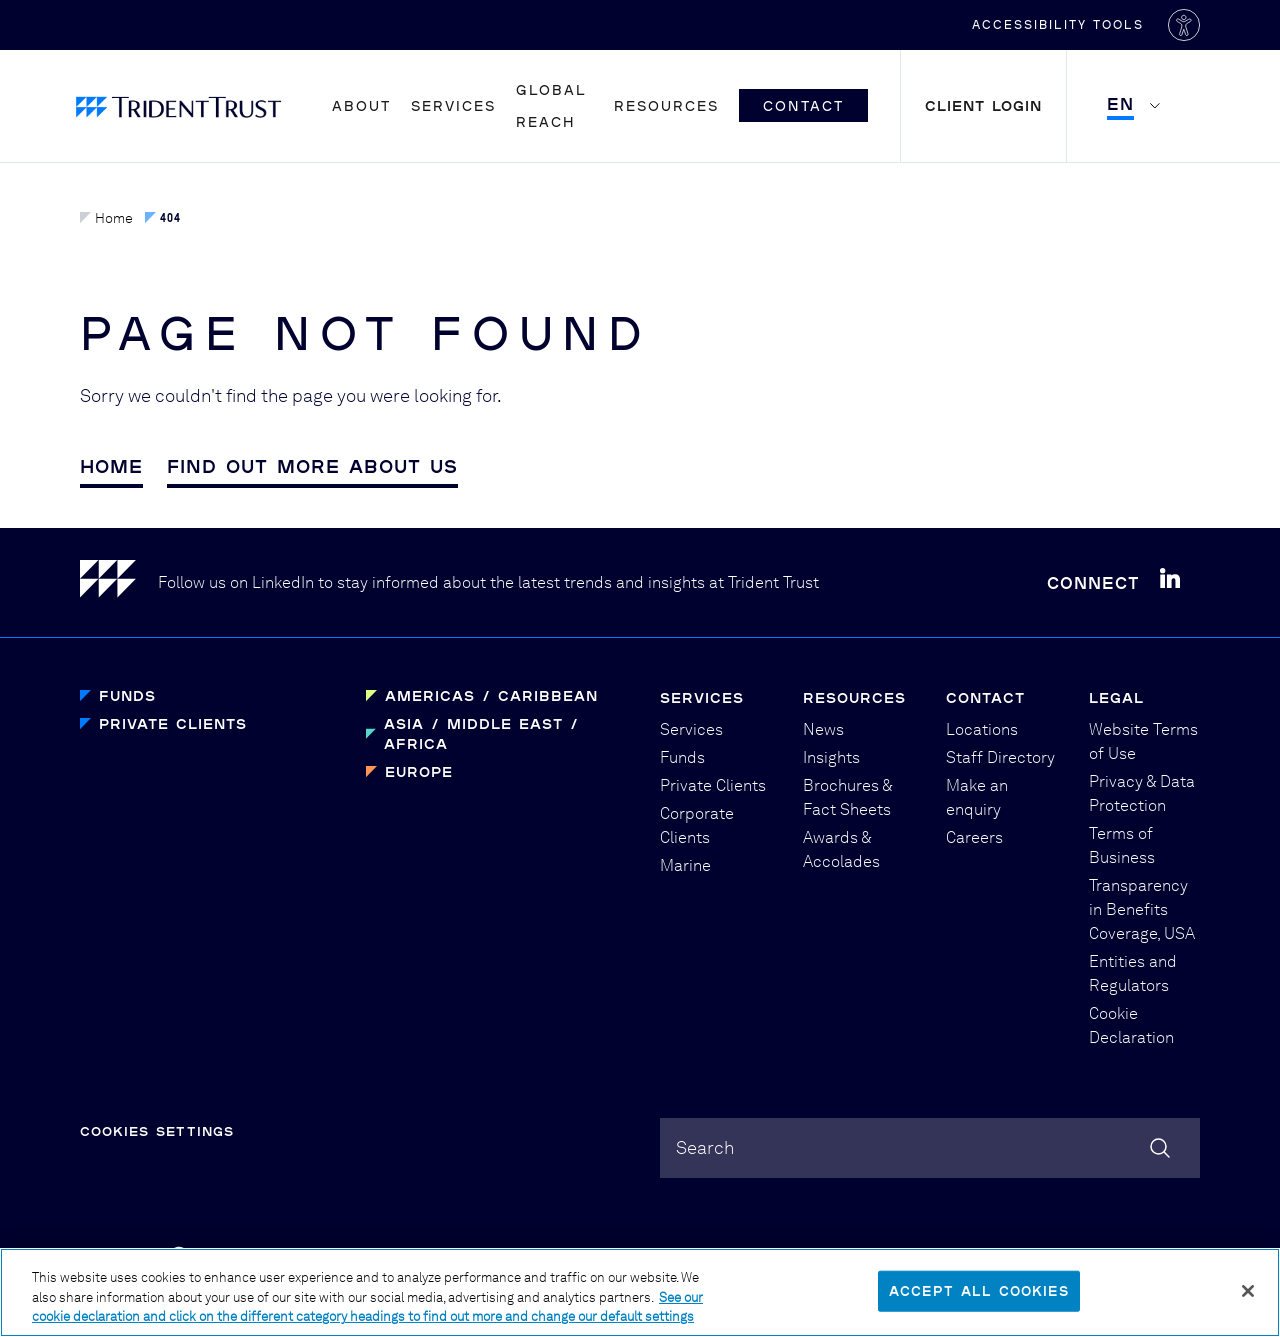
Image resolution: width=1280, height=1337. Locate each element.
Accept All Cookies (979, 1301)
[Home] (119, 582)
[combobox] (930, 1148)
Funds (127, 695)
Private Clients (173, 723)
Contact (803, 105)
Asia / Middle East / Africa (481, 733)
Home (106, 218)
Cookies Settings (157, 1131)
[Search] (1160, 1148)
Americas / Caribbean (491, 695)
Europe (419, 771)
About (361, 105)
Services (453, 105)
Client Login (983, 105)
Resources (666, 105)
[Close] (1248, 1301)
